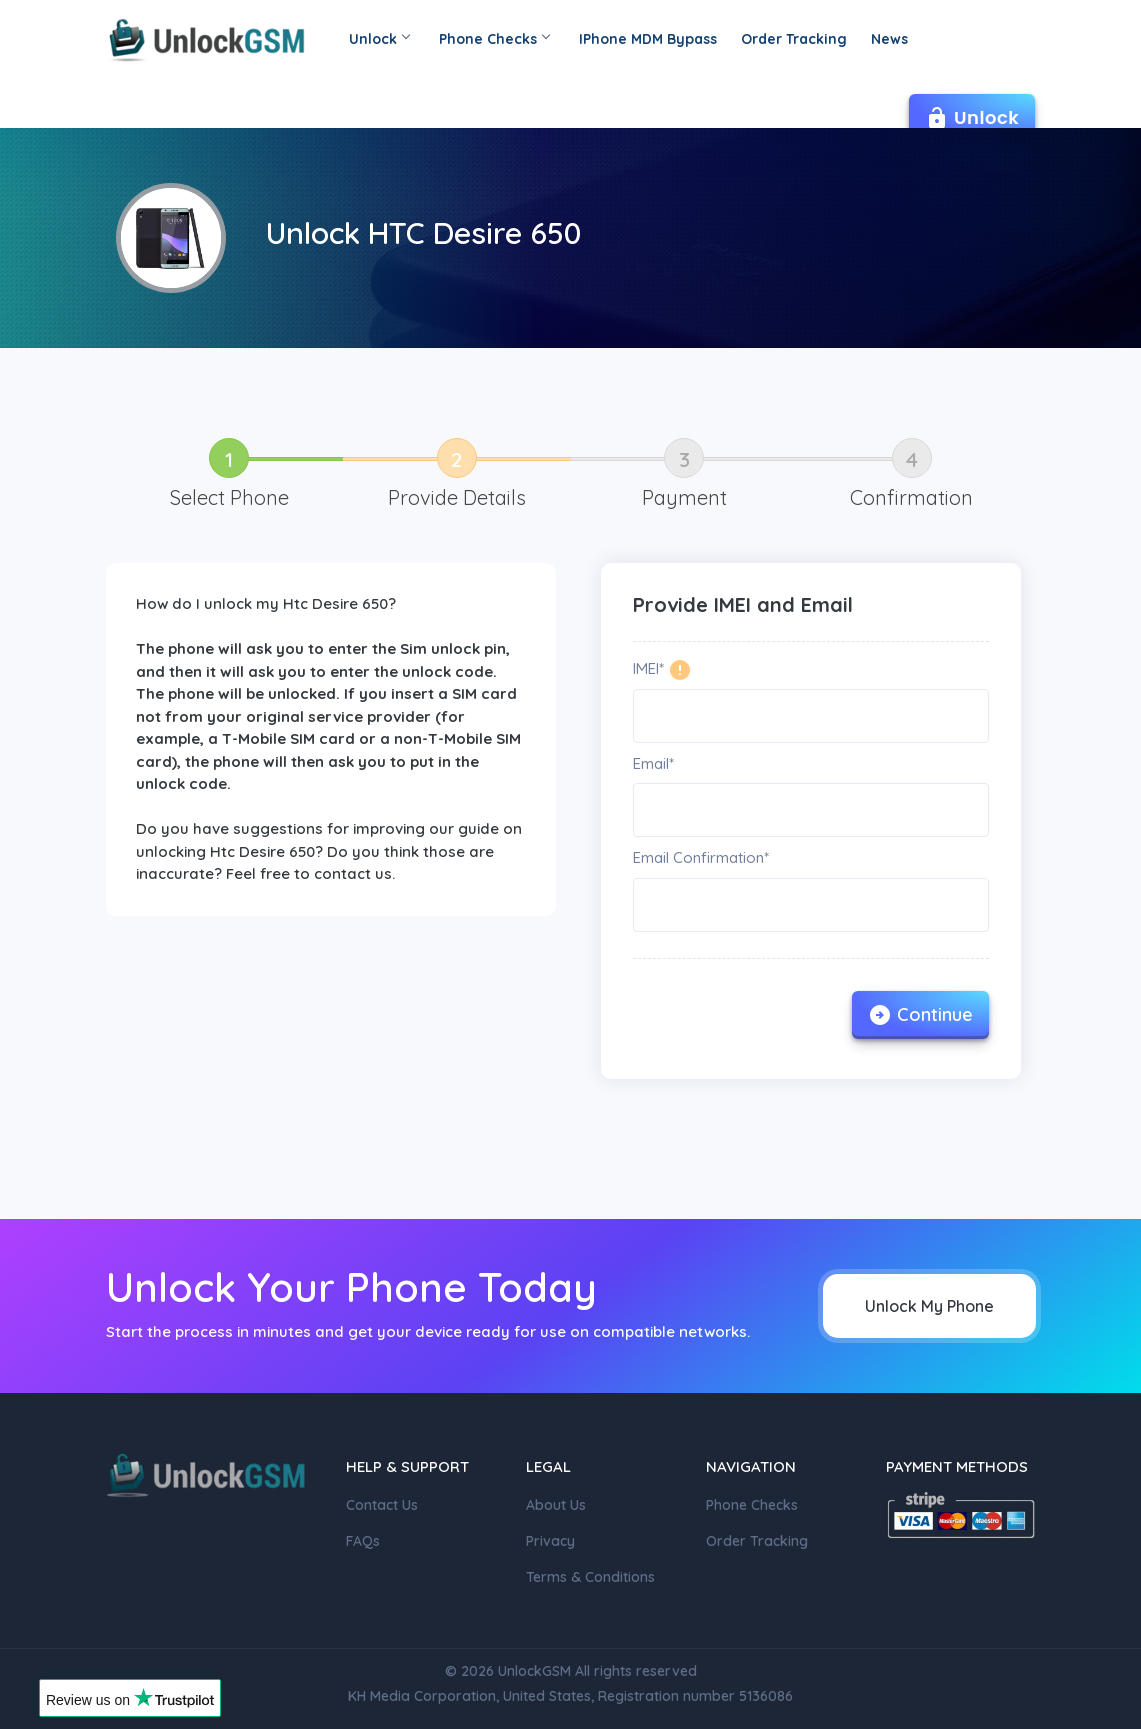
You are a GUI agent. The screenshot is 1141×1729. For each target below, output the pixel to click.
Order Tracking (794, 39)
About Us (556, 1505)
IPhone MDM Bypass (648, 39)
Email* (653, 763)
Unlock (379, 39)
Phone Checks (494, 39)
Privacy (550, 1541)
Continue (920, 1015)
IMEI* (648, 668)
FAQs (363, 1541)
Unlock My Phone (929, 1306)
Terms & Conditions (590, 1577)
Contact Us (382, 1505)
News (889, 39)
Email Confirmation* (701, 857)
